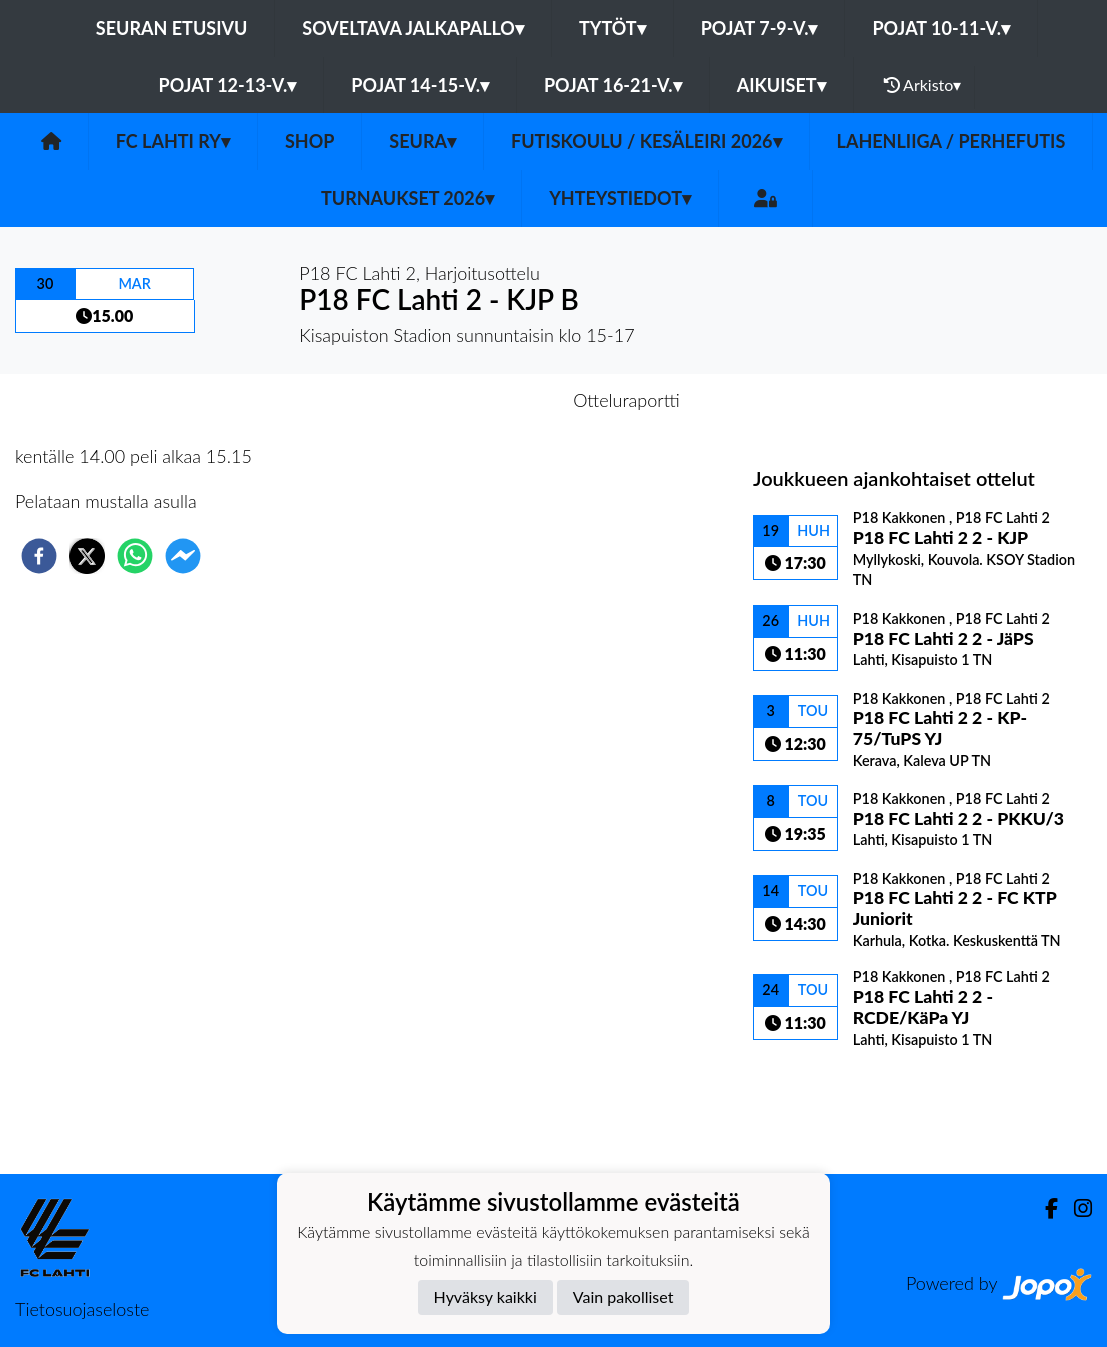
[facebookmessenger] (183, 556)
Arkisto (923, 85)
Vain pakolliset (623, 1296)
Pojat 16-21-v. (613, 85)
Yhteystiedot (620, 198)
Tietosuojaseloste (82, 1309)
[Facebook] (1043, 1208)
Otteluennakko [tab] (484, 400)
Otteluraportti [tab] (626, 400)
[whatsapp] (135, 556)
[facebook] (39, 556)
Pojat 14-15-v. (420, 85)
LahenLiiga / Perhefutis (951, 141)
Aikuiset (781, 85)
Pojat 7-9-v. (759, 28)
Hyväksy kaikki (485, 1296)
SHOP (309, 141)
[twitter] (87, 556)
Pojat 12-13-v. (228, 85)
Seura (422, 141)
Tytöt (612, 28)
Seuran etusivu (172, 28)
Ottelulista (817, 1106)
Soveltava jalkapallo (413, 28)
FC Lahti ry (173, 141)
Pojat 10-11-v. (941, 28)
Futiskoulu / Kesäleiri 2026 (646, 141)
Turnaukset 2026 (407, 198)
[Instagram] (1075, 1208)
